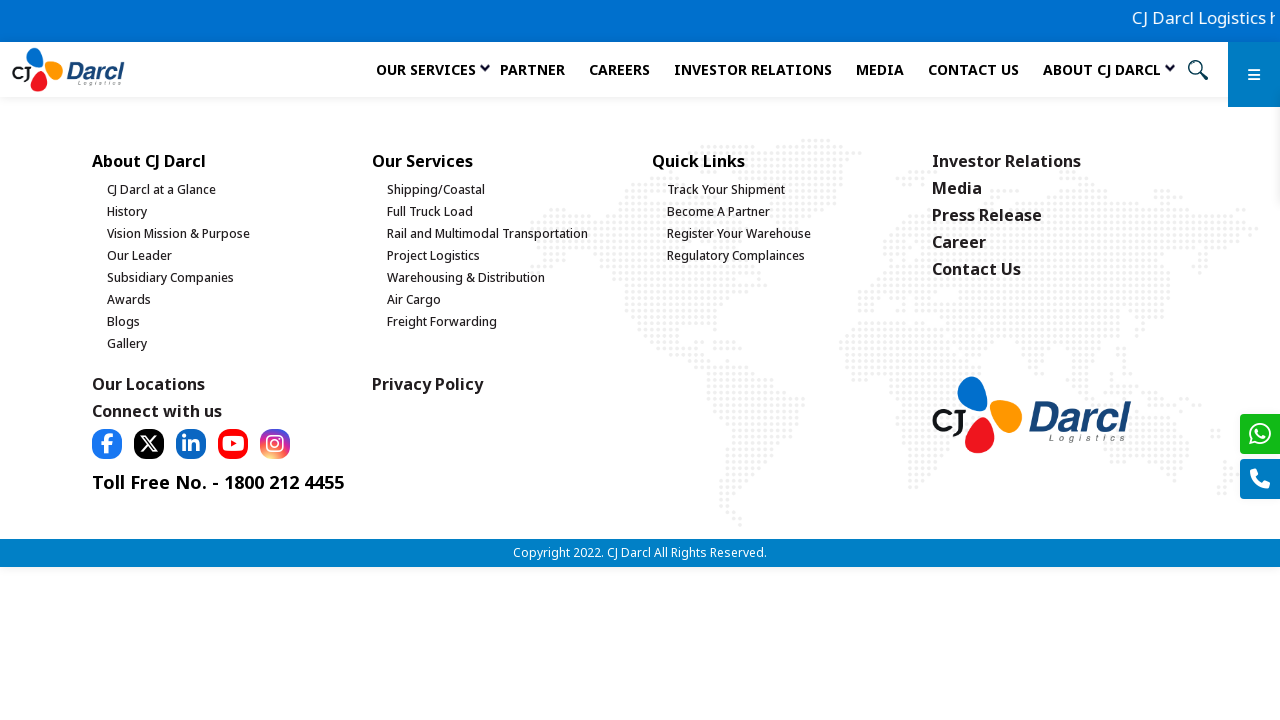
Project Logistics (433, 255)
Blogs (123, 321)
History (127, 211)
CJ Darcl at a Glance (161, 189)
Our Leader (139, 255)
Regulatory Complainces (736, 255)
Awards (129, 299)
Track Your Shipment (726, 189)
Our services (426, 69)
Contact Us (973, 69)
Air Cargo (414, 299)
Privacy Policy (427, 384)
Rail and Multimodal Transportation (487, 233)
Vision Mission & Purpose (178, 233)
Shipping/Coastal (436, 189)
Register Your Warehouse (739, 233)
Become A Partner (718, 211)
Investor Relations (753, 69)
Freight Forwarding (442, 321)
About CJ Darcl (1102, 69)
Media (880, 69)
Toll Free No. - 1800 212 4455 (218, 482)
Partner (532, 69)
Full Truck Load (430, 211)
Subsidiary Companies (170, 277)
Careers (619, 69)
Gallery (127, 343)
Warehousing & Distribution (466, 277)
